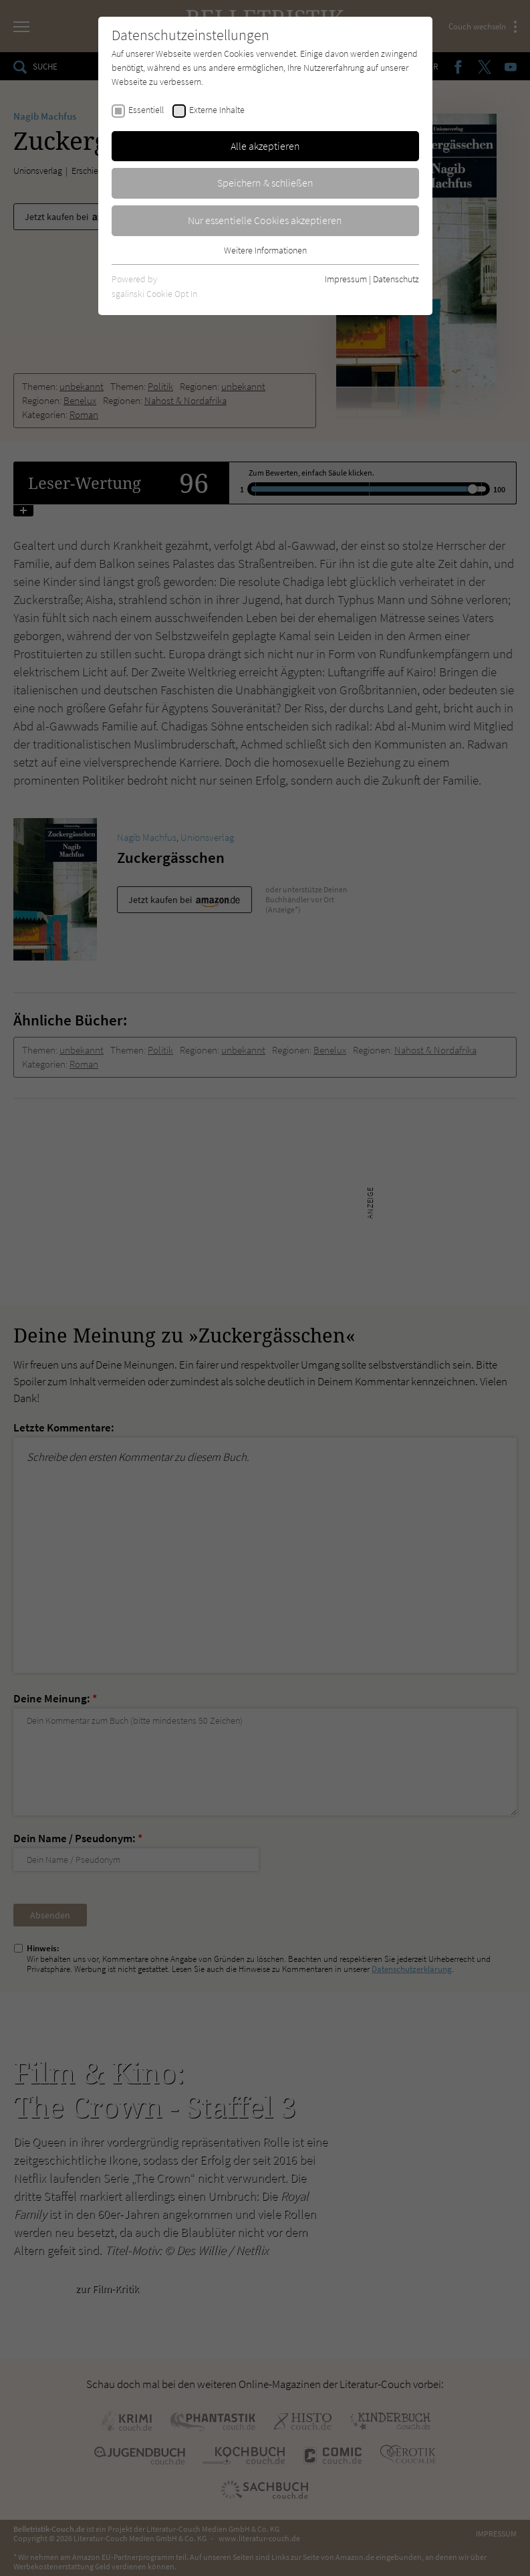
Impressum (346, 279)
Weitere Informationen (265, 250)
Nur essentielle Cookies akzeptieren (265, 220)
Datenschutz (396, 279)
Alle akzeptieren (265, 146)
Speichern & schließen (265, 182)
